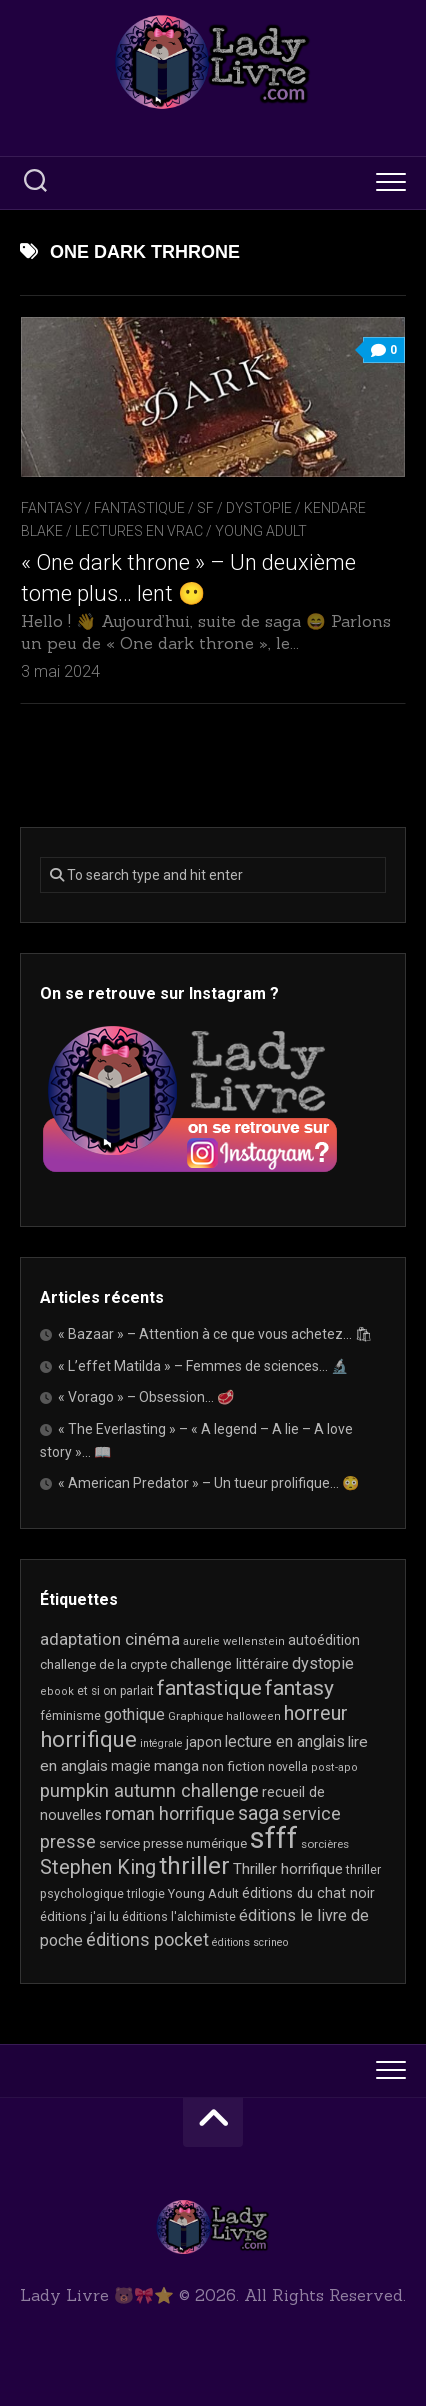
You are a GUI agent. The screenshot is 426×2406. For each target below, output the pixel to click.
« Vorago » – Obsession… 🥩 (146, 1397)
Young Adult (261, 531)
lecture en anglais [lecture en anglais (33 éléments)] (285, 1741)
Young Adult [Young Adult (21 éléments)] (203, 1893)
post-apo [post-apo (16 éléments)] (334, 1767)
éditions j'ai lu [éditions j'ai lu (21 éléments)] (79, 1916)
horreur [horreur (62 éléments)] (316, 1713)
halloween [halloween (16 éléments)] (253, 1716)
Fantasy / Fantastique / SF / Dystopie (156, 508)
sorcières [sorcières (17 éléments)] (325, 1844)
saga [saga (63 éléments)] (258, 1813)
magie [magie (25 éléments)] (131, 1766)
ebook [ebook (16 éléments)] (57, 1691)
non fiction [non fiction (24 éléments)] (233, 1766)
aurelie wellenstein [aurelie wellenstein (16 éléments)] (234, 1641)
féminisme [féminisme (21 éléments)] (70, 1715)
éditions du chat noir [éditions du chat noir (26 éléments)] (308, 1893)
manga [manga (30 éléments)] (176, 1766)
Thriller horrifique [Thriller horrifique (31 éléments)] (288, 1869)
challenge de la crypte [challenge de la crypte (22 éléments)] (103, 1664)
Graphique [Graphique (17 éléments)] (195, 1716)
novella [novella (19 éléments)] (288, 1767)
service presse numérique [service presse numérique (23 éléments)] (173, 1843)
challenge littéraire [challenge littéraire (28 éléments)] (229, 1664)
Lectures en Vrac (139, 531)
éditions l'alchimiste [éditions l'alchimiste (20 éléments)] (179, 1916)
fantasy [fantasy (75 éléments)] (299, 1688)
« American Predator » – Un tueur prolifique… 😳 (208, 1483)
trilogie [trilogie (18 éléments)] (146, 1894)
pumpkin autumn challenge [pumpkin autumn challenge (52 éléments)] (149, 1791)
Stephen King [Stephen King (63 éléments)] (98, 1867)
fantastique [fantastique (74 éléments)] (209, 1688)
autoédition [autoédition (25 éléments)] (324, 1640)
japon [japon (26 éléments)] (204, 1742)
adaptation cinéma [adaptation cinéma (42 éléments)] (110, 1639)
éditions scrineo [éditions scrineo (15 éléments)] (250, 1942)
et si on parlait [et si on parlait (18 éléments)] (115, 1691)
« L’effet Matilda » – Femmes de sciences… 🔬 (203, 1366)
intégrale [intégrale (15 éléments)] (161, 1743)
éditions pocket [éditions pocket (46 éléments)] (147, 1939)
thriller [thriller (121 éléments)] (194, 1866)
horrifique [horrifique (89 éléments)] (88, 1739)
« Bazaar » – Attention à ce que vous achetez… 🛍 (215, 1334)
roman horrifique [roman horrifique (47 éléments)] (170, 1813)
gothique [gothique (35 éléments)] (134, 1714)
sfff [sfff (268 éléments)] (274, 1838)
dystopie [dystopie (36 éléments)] (323, 1663)
